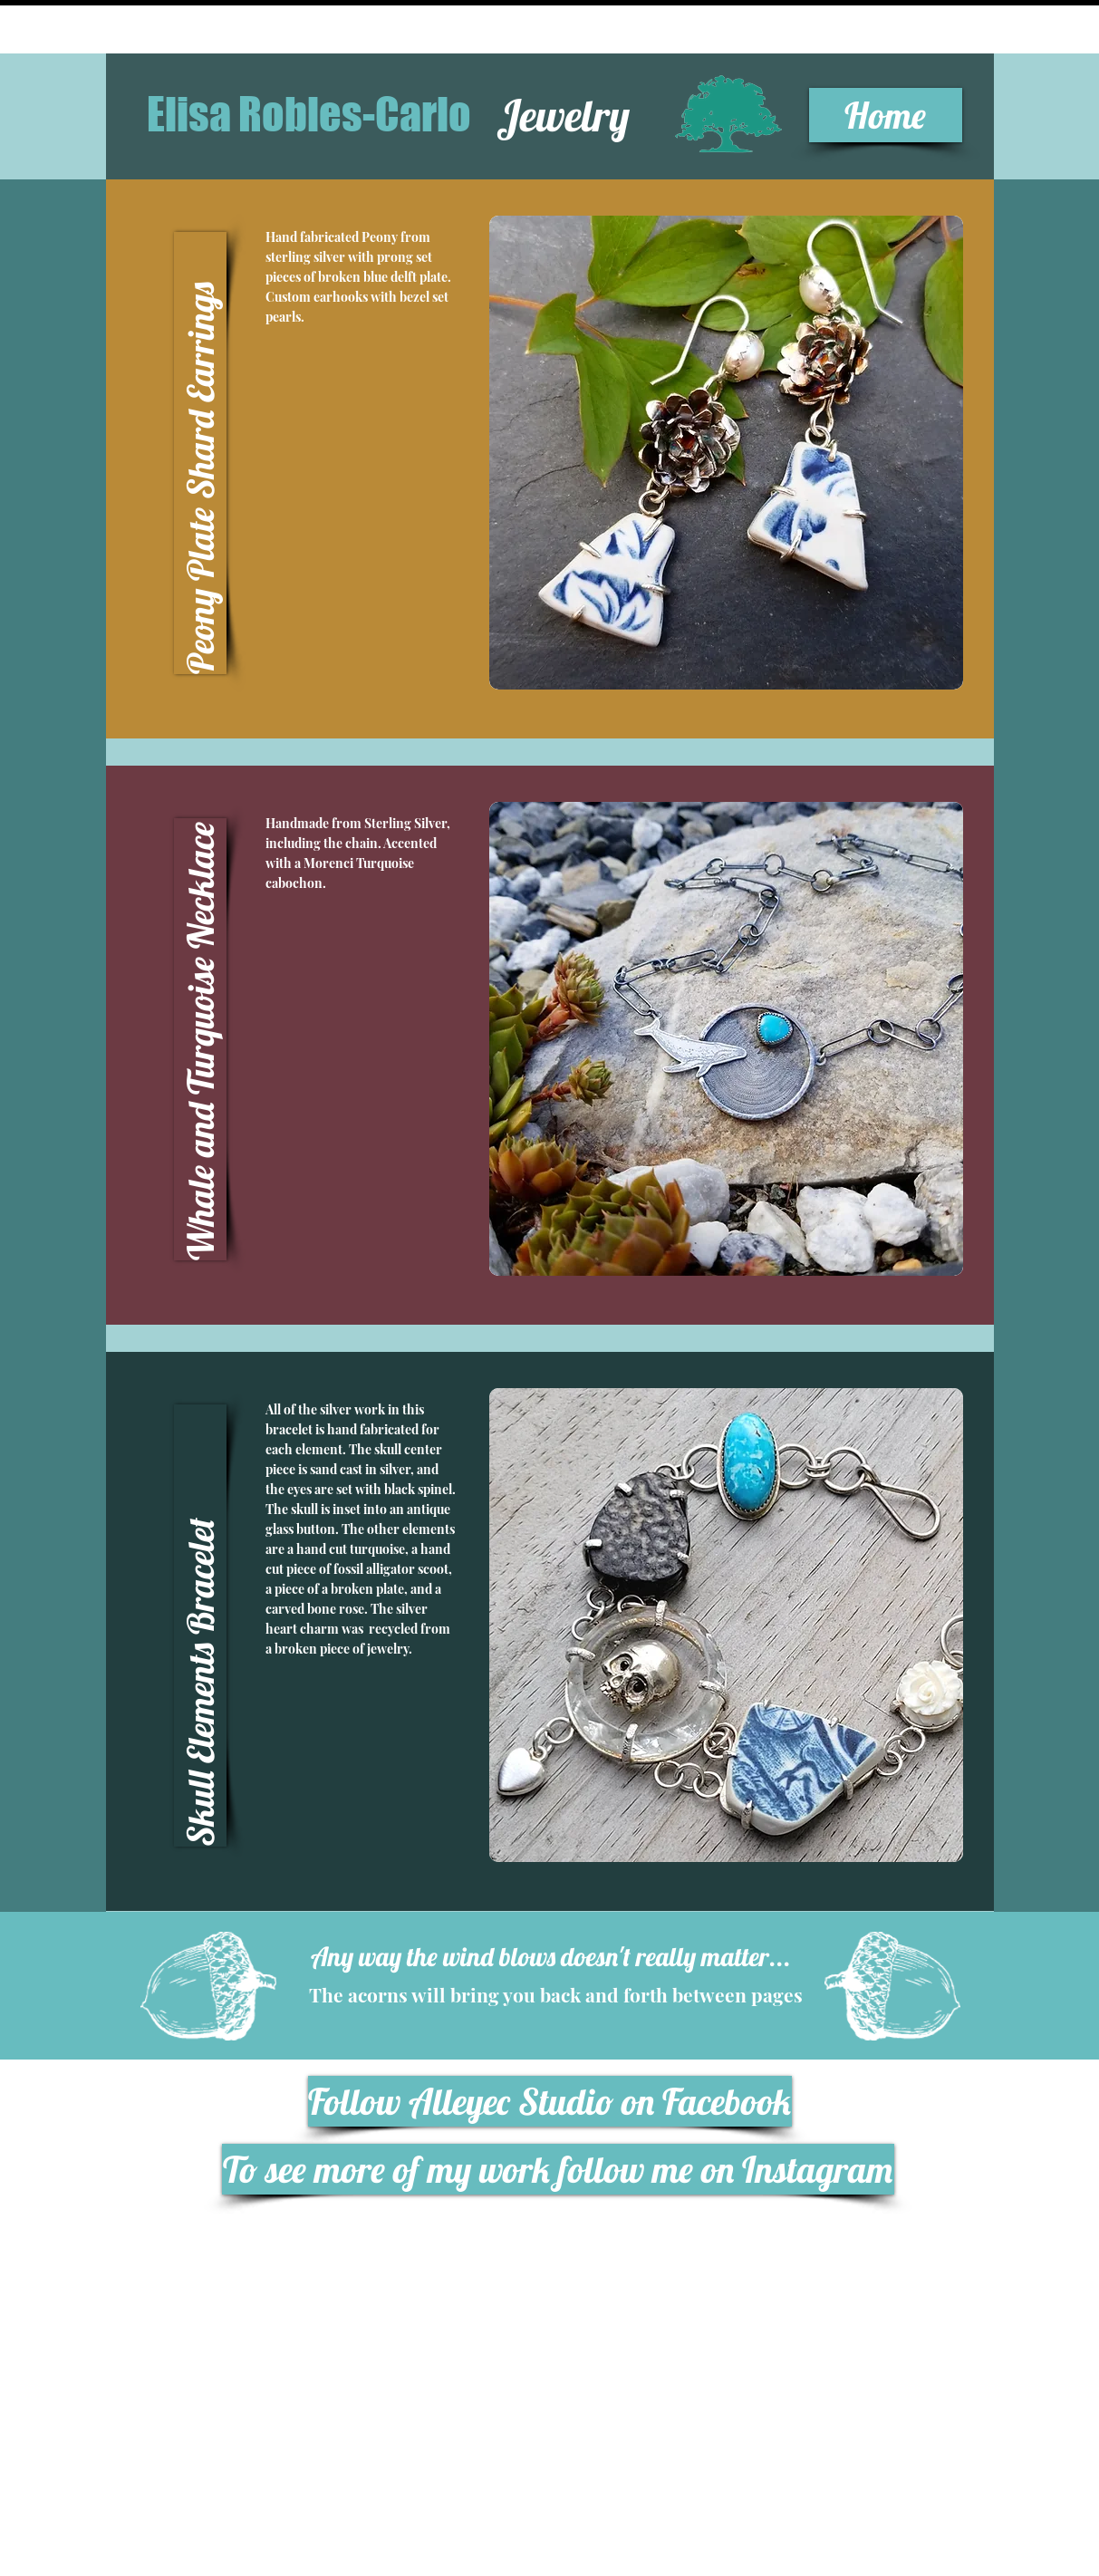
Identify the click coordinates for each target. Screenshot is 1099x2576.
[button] (200, 453)
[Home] (885, 115)
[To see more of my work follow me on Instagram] (558, 2169)
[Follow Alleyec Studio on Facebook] (550, 2101)
